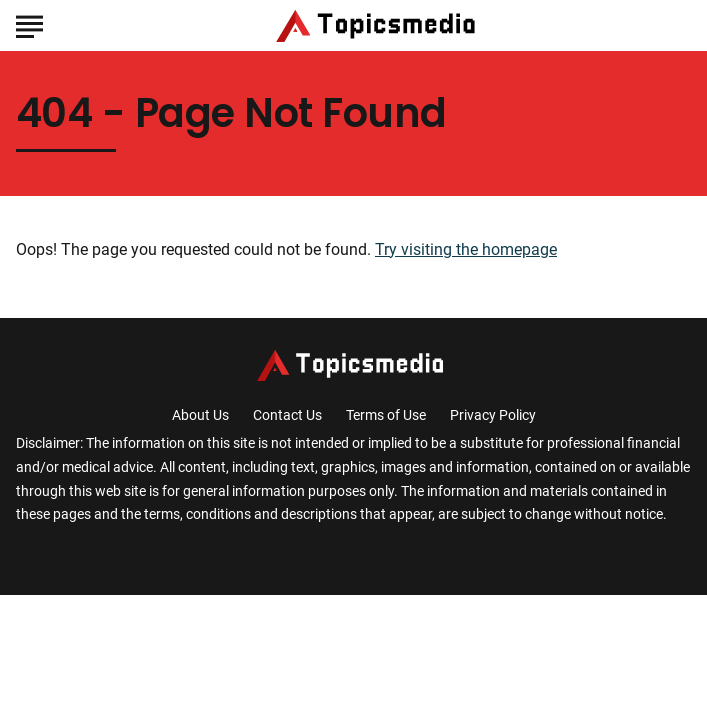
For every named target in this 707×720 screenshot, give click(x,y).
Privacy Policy (493, 415)
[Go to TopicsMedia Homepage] (379, 26)
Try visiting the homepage (466, 249)
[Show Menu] (29, 24)
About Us (200, 415)
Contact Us (287, 415)
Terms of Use (386, 415)
